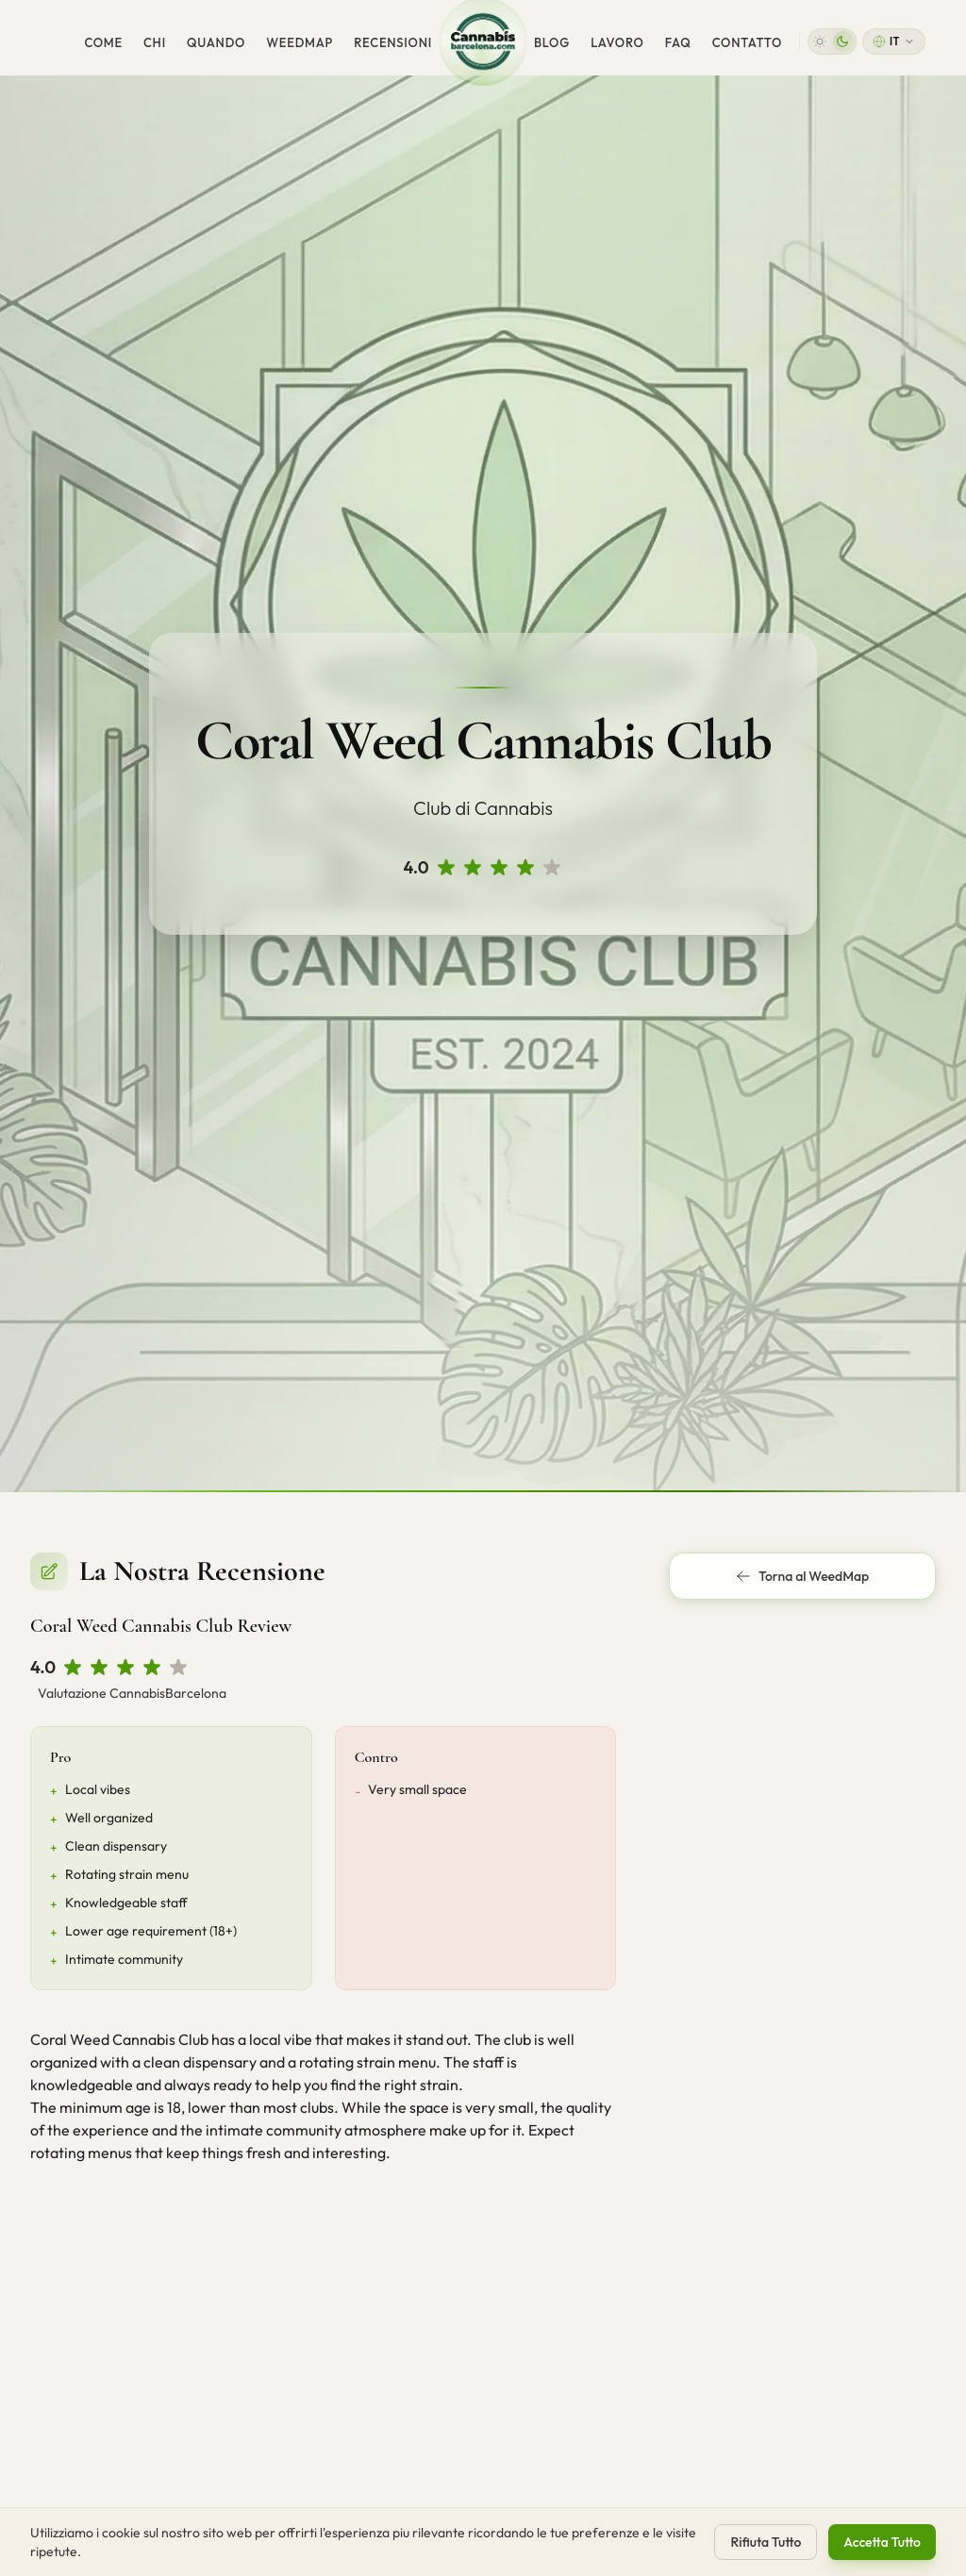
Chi (154, 42)
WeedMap (299, 42)
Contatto (747, 42)
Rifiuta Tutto (765, 2542)
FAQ (678, 42)
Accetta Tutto (882, 2542)
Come (103, 42)
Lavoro (617, 42)
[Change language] (893, 41)
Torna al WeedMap (802, 1576)
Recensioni (393, 42)
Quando (216, 42)
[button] (832, 41)
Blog (552, 42)
